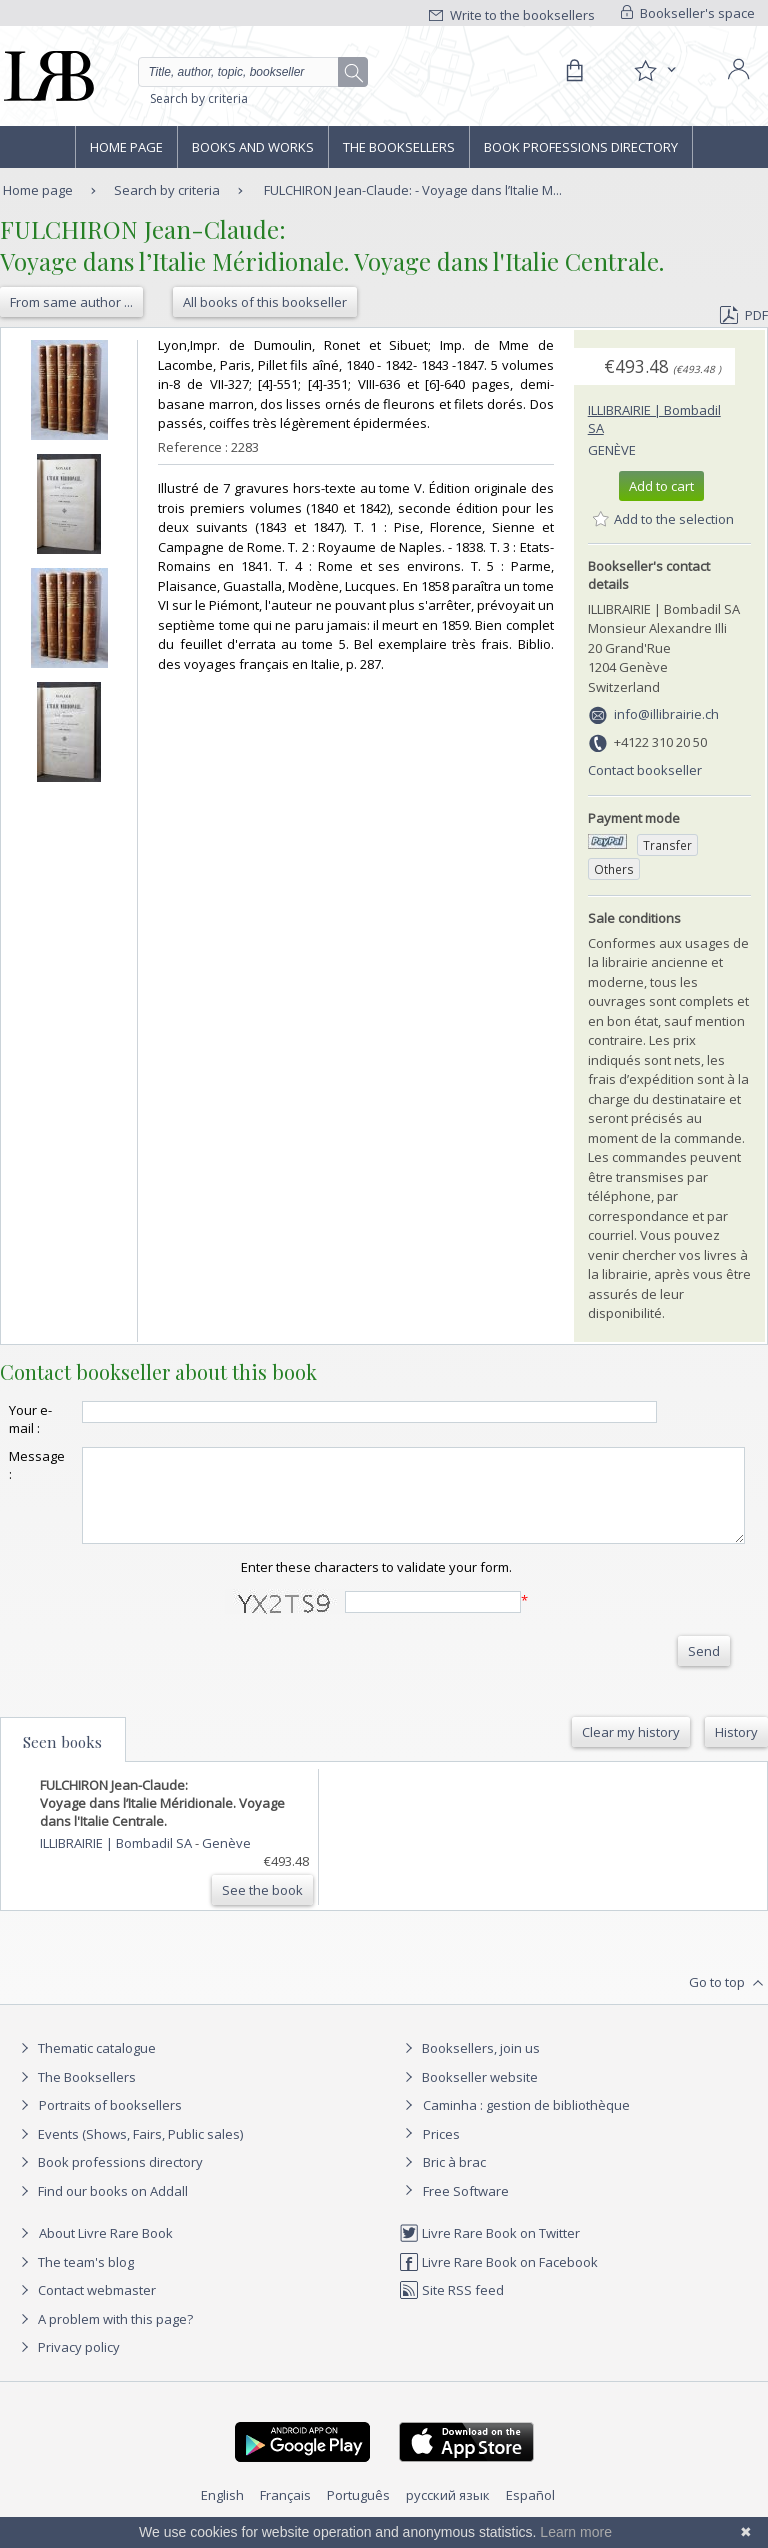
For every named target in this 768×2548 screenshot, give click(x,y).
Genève (612, 450)
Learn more (576, 2532)
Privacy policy (67, 2365)
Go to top (728, 2001)
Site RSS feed (451, 2308)
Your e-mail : (30, 1419)
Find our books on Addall (101, 2209)
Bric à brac (454, 2180)
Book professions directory (581, 147)
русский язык (448, 2513)
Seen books (62, 1760)
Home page (126, 147)
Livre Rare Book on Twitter (489, 2251)
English (222, 2513)
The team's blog (74, 2280)
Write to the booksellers (512, 15)
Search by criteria (199, 98)
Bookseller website (468, 2095)
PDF (744, 315)
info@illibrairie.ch (666, 714)
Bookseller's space (688, 13)
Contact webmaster (85, 2308)
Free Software (466, 2209)
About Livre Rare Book (106, 2251)
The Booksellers (399, 147)
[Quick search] (253, 72)
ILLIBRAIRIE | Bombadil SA (117, 1861)
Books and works (253, 147)
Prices (441, 2152)
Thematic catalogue (85, 2066)
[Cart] (574, 71)
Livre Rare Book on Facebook (498, 2280)
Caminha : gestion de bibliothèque (526, 2123)
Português (358, 2513)
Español (530, 2513)
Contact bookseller (645, 770)
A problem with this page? (104, 2337)
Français (285, 2513)
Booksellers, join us (469, 2066)
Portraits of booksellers (110, 2123)
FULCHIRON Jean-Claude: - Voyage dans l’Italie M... (413, 190)
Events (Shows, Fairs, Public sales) (129, 2152)
